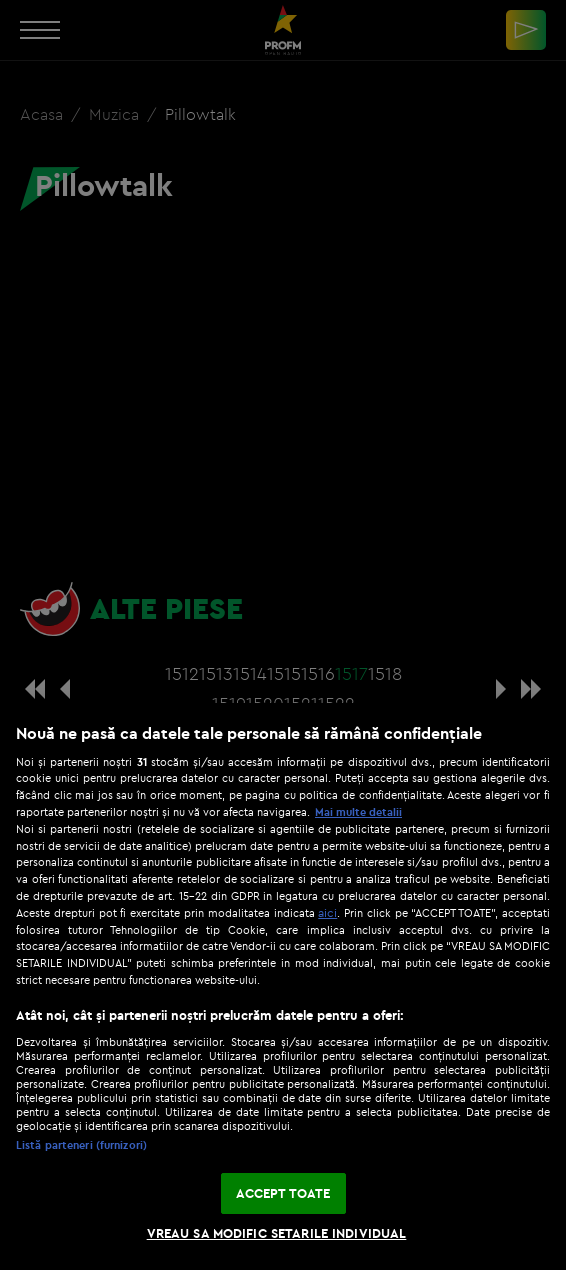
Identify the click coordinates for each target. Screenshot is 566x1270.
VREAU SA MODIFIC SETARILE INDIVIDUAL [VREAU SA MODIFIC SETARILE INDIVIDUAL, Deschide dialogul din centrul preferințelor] (277, 1233)
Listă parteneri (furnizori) (81, 1145)
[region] (283, 986)
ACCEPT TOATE (283, 1193)
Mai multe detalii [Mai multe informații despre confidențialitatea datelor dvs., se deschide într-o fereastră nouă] (358, 812)
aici (327, 912)
